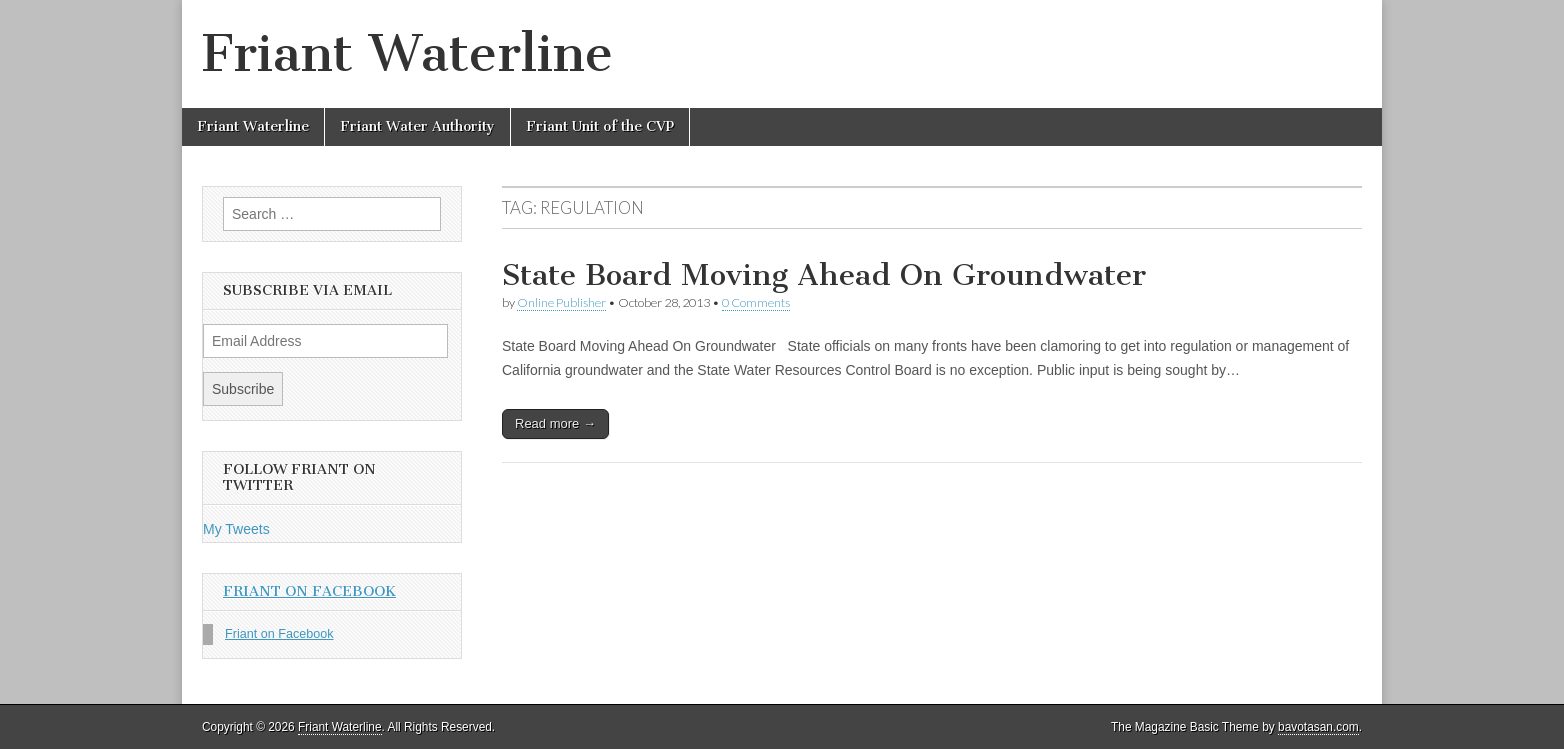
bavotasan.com (1318, 727)
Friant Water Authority (417, 126)
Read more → (555, 423)
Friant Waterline (407, 53)
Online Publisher (561, 302)
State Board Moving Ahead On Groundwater (824, 275)
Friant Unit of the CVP (600, 126)
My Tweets (236, 529)
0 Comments (756, 302)
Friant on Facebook (309, 591)
